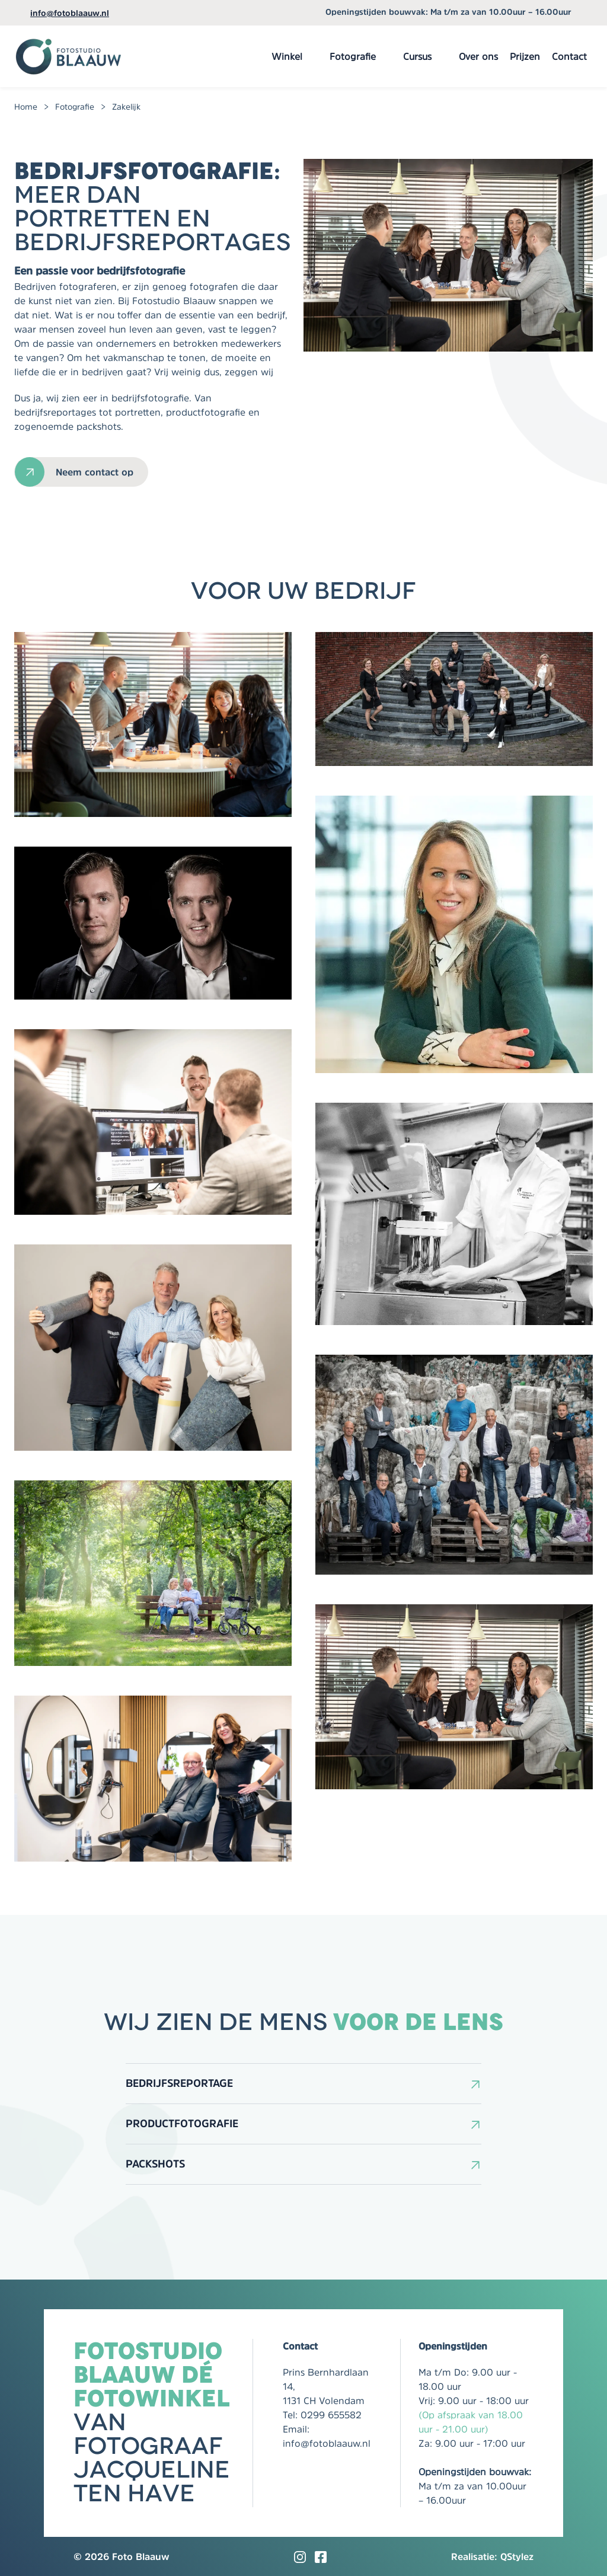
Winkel (286, 56)
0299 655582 (331, 2414)
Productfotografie (182, 2123)
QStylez (516, 2556)
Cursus (417, 56)
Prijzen (525, 56)
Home (25, 107)
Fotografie (353, 56)
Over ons (478, 56)
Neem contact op (94, 472)
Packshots (155, 2164)
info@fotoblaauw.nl (69, 13)
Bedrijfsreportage (179, 2083)
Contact (569, 56)
